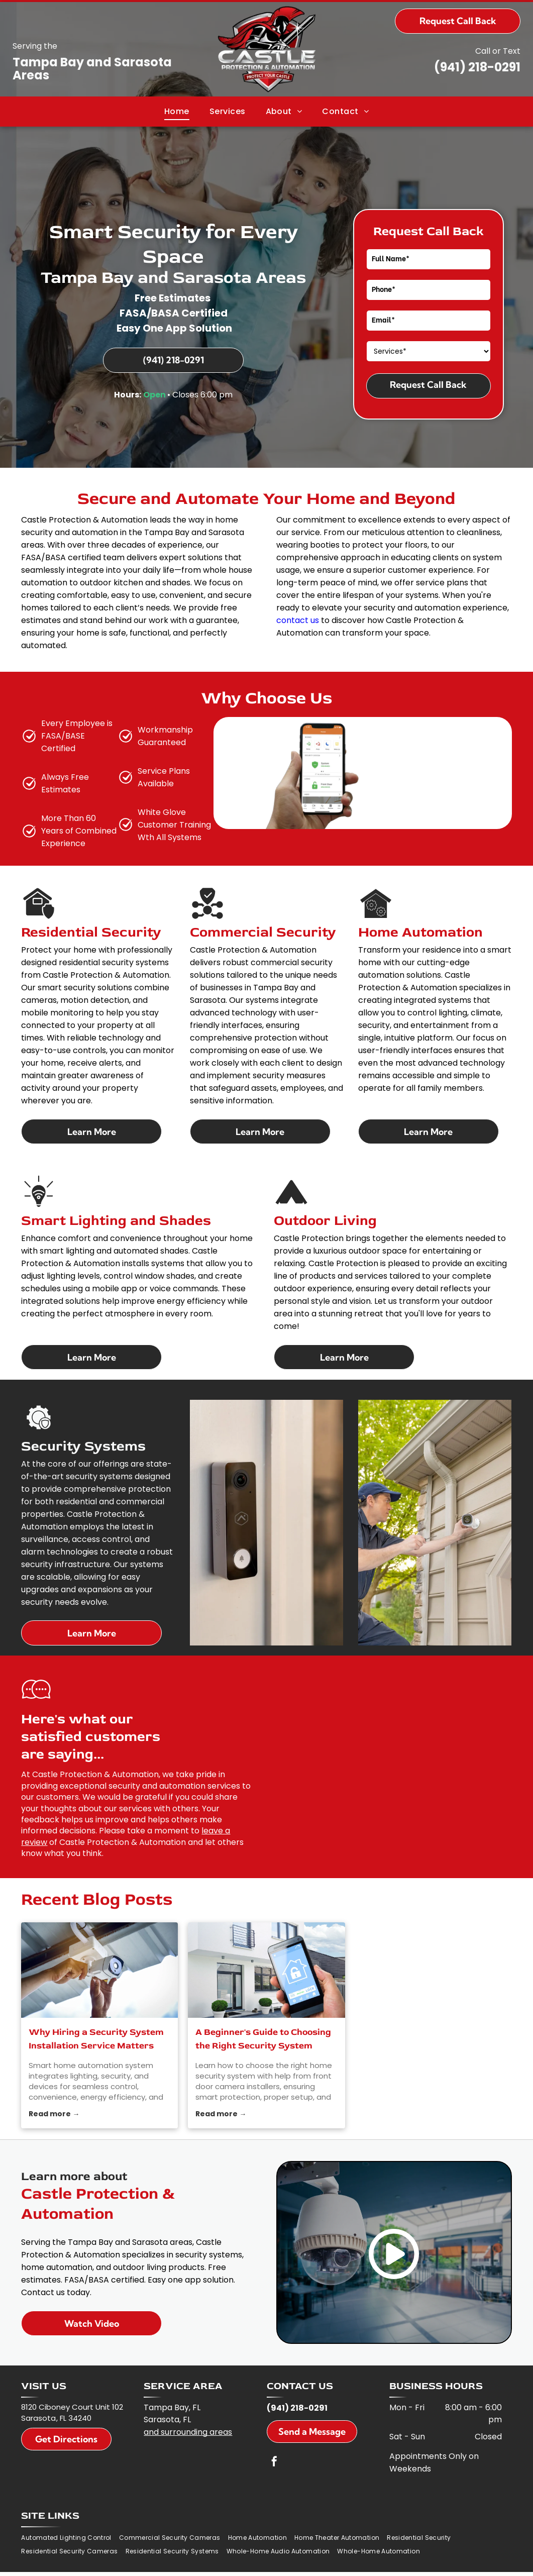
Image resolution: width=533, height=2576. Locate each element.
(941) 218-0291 (477, 67)
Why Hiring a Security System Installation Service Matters (96, 2018)
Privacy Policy (120, 2562)
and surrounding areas (188, 2411)
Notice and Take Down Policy (318, 2562)
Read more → (54, 2093)
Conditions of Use (252, 2562)
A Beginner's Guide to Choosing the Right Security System (263, 2018)
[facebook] (274, 2442)
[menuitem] (176, 111)
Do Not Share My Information (186, 2562)
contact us (297, 620)
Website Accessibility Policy (395, 2562)
